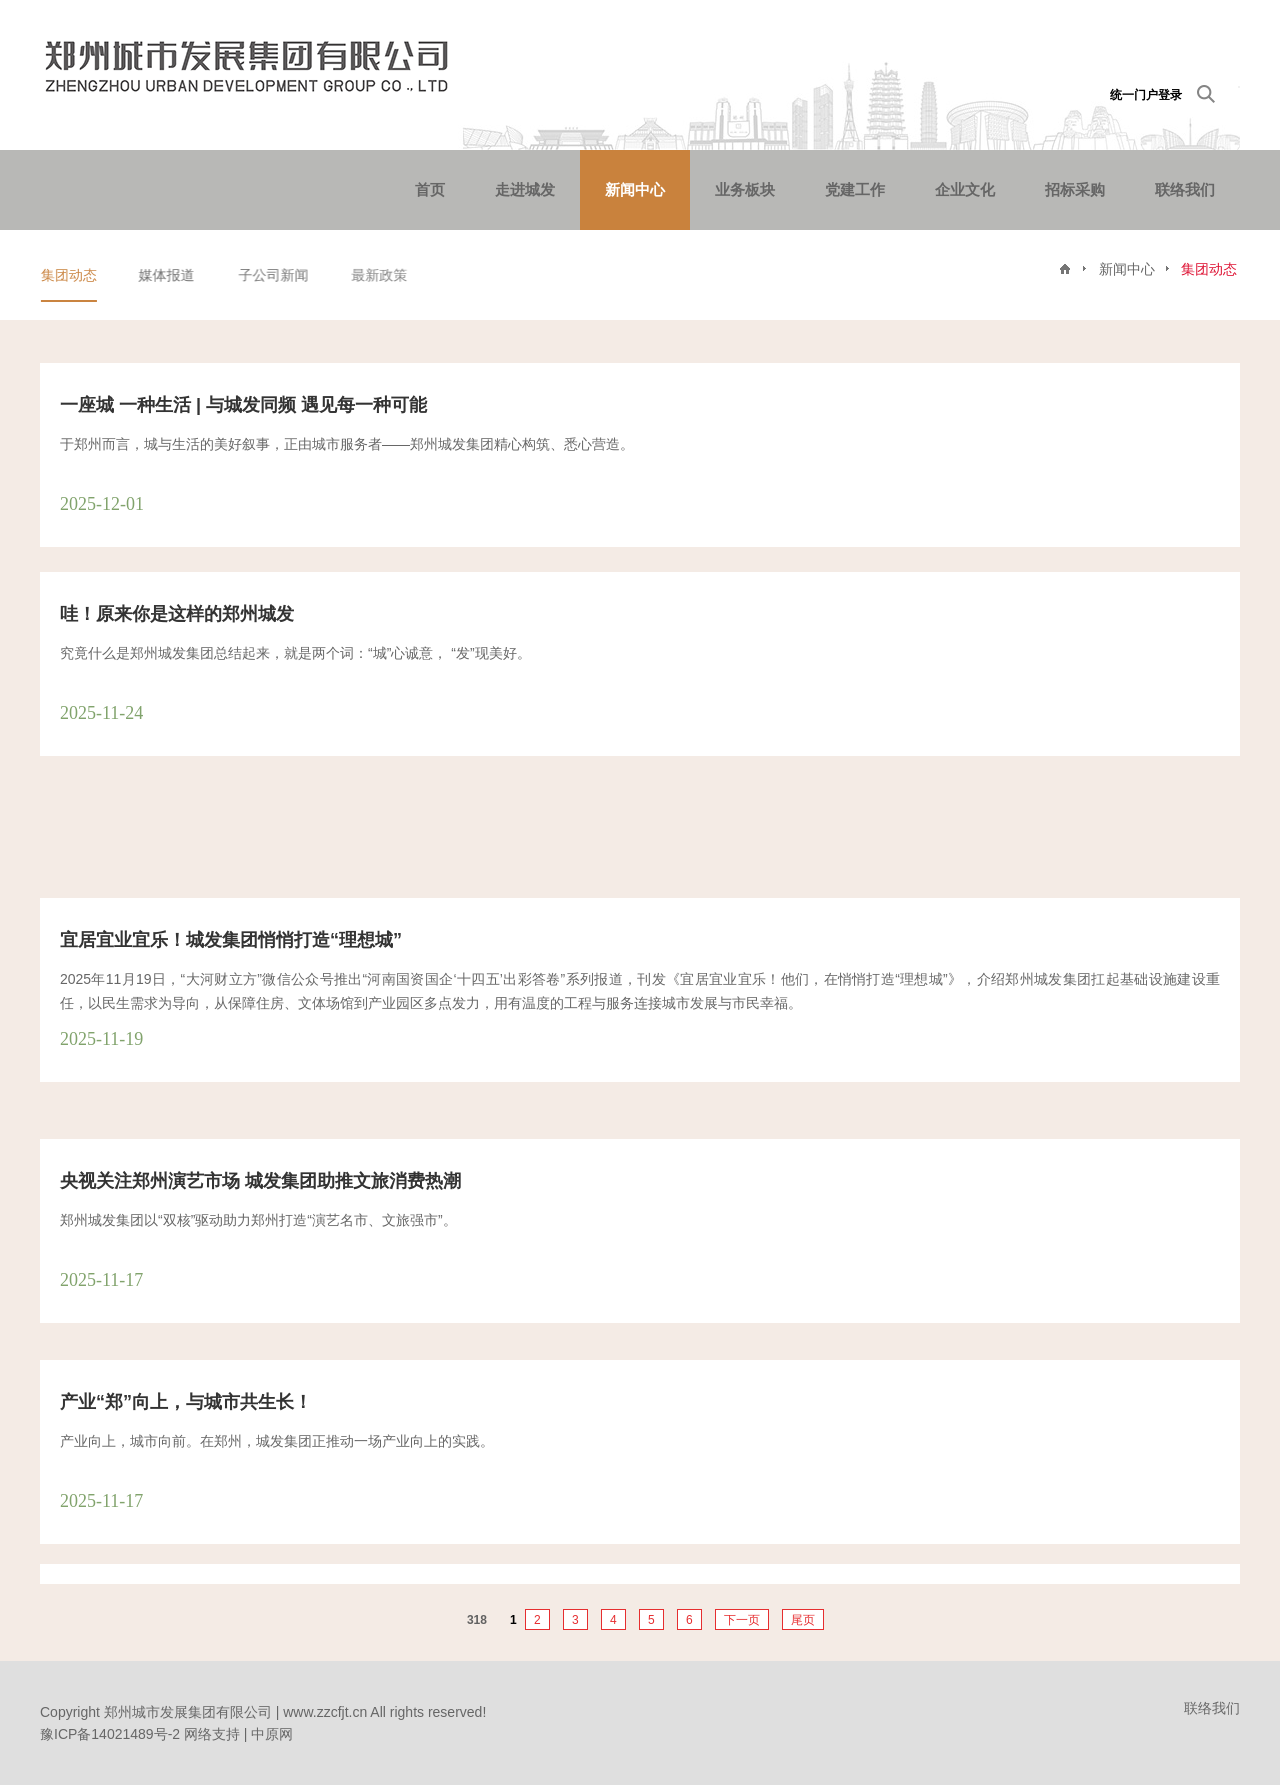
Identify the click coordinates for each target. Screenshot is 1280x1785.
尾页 (803, 1620)
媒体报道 (169, 275)
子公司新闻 (278, 275)
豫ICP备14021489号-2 (110, 1734)
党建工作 (855, 189)
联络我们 (1185, 189)
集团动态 (70, 275)
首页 (430, 189)
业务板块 (745, 189)
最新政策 (384, 275)
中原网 (272, 1734)
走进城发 (525, 189)
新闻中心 (635, 189)
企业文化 (965, 189)
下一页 (742, 1620)
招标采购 (1075, 189)
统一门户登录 (1146, 95)
